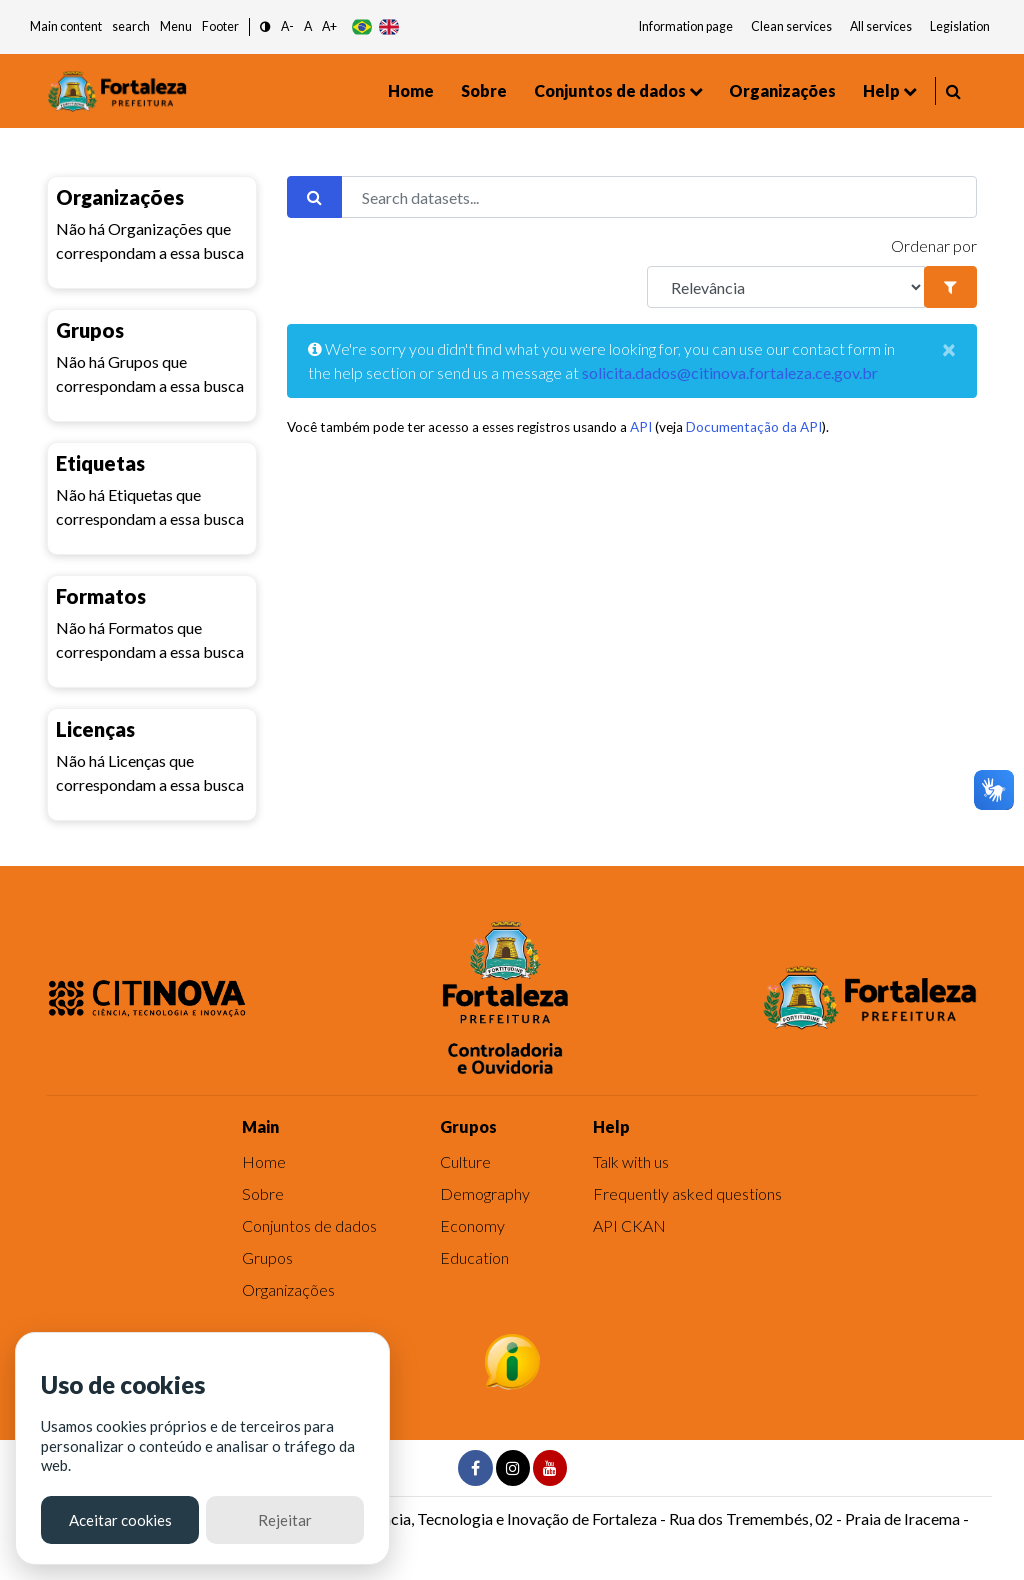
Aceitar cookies (120, 1520)
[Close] (949, 349)
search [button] (131, 26)
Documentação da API (754, 427)
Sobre (484, 90)
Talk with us (631, 1161)
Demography (485, 1193)
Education (474, 1257)
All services (881, 26)
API (641, 427)
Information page (686, 26)
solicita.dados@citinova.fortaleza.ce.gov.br (730, 372)
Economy (472, 1225)
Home (411, 90)
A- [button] (287, 26)
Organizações (782, 90)
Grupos (267, 1257)
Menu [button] (176, 26)
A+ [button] (329, 26)
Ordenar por (934, 245)
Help (881, 90)
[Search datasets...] (659, 197)
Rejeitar (285, 1520)
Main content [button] (66, 26)
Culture (465, 1161)
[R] (786, 287)
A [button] (308, 26)
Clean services (791, 26)
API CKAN (629, 1225)
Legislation (960, 26)
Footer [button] (220, 26)
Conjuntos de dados (610, 90)
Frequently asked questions (687, 1193)
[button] (265, 27)
